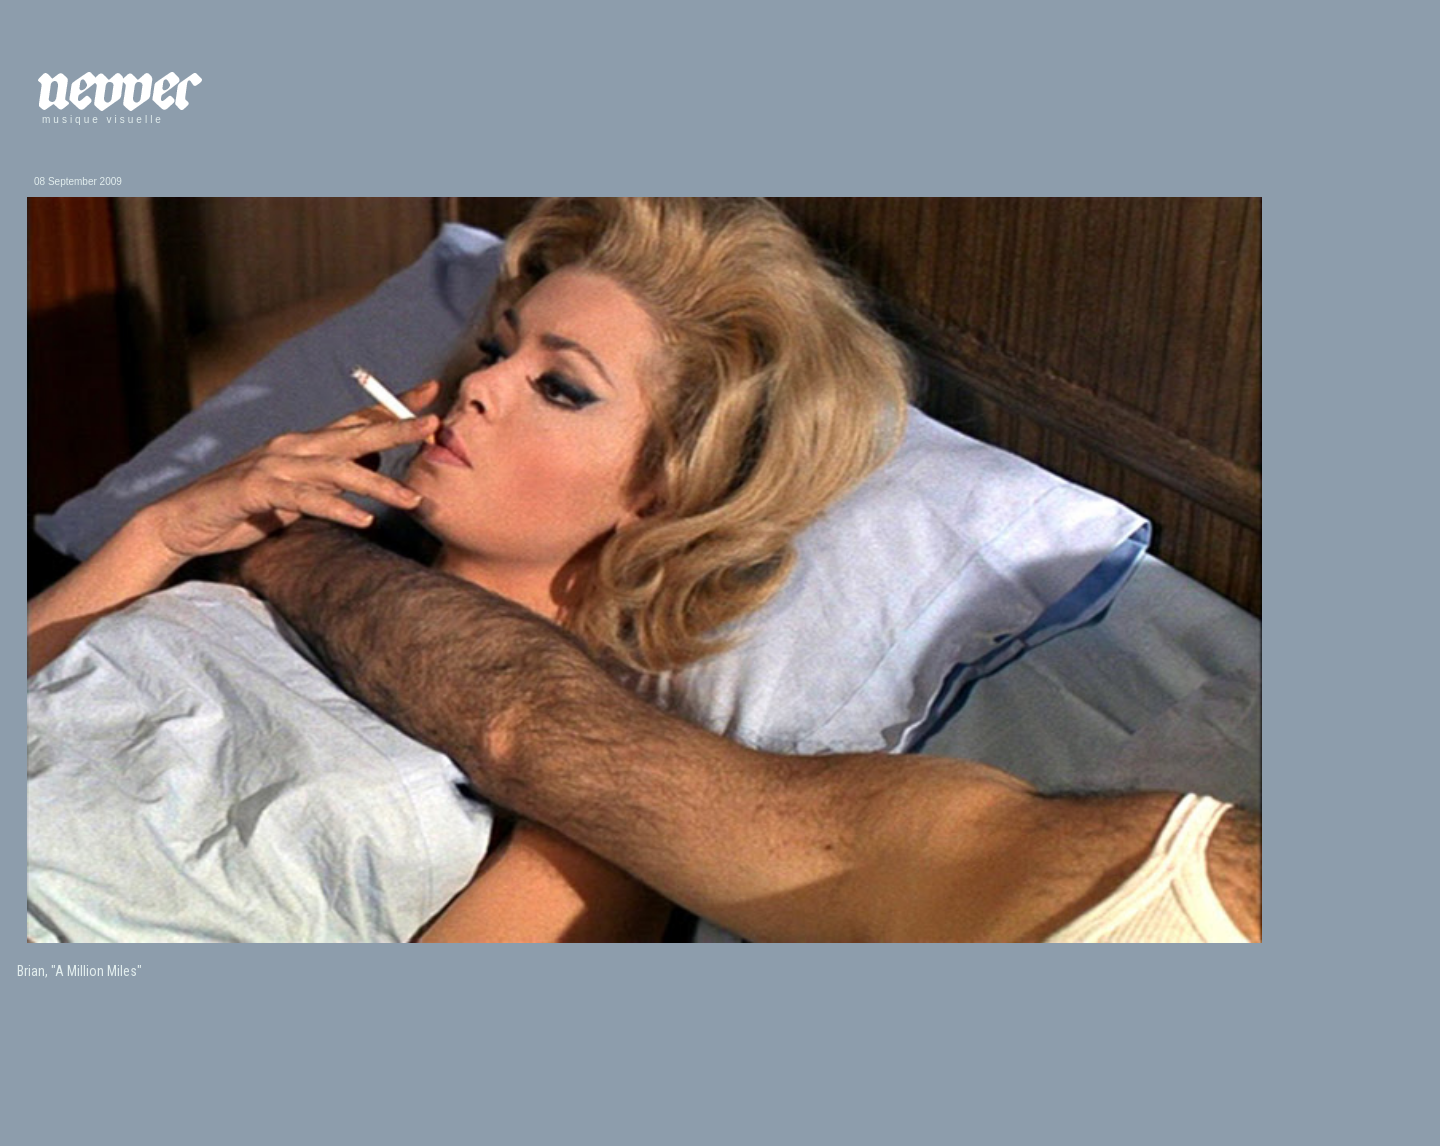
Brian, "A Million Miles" (79, 971)
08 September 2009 (78, 181)
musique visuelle (103, 119)
